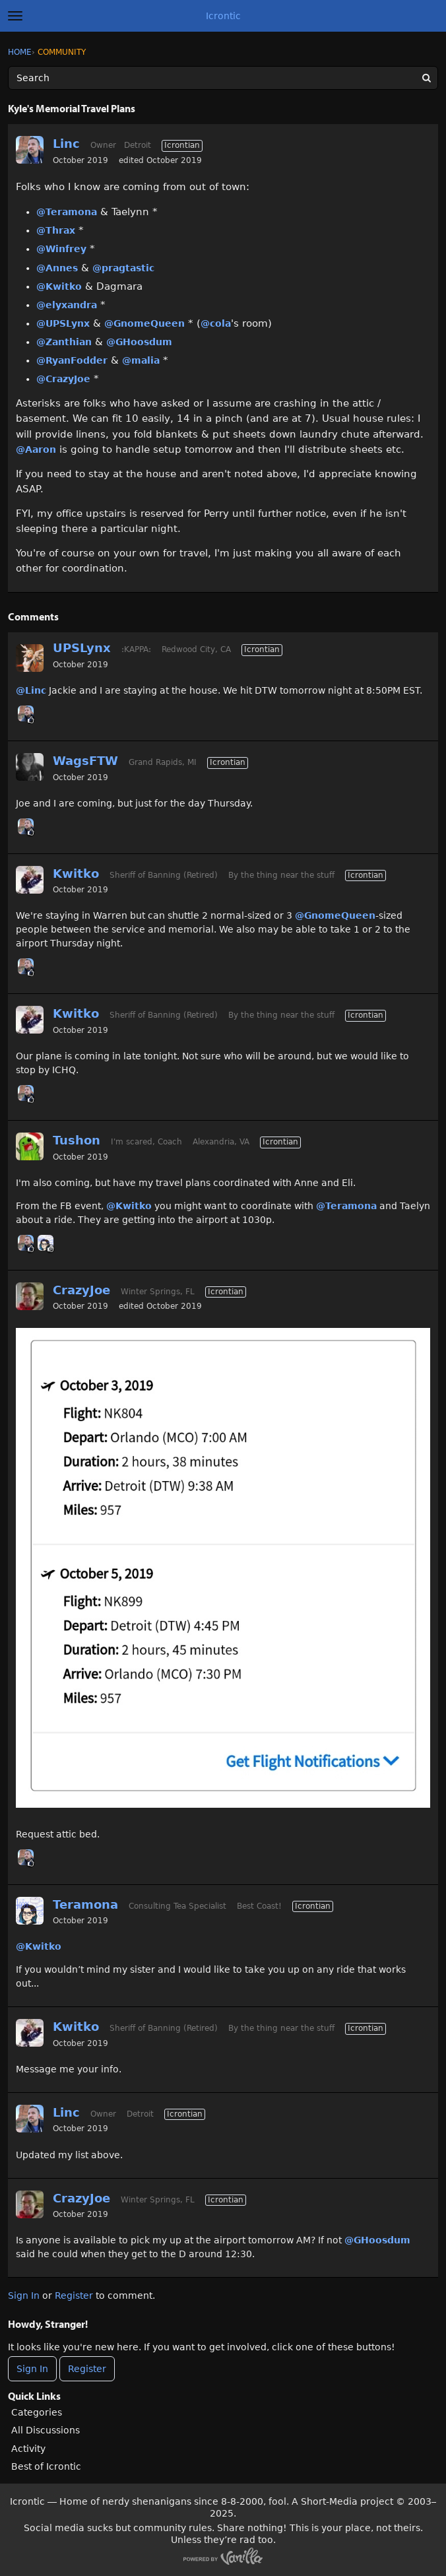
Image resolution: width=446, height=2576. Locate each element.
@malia (141, 360)
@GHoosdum (139, 342)
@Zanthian (64, 342)
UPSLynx (82, 648)
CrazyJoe (81, 1290)
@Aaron (36, 449)
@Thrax (55, 230)
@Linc (31, 690)
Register (74, 2295)
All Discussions (45, 2430)
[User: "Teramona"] (45, 1243)
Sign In (24, 2295)
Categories (36, 2412)
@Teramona (66, 212)
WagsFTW (85, 761)
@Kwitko (59, 286)
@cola (216, 323)
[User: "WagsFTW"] (30, 767)
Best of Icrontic (46, 2466)
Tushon (76, 1140)
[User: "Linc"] (30, 150)
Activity (28, 2448)
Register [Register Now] (87, 2368)
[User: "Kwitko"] (30, 880)
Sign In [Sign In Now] (32, 2368)
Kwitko (76, 873)
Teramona (85, 1904)
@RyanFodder (72, 360)
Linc (66, 143)
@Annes (57, 268)
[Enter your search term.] (223, 78)
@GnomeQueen (144, 323)
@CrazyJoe (63, 379)
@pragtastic (123, 268)
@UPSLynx (63, 323)
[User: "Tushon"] (30, 1146)
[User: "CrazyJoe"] (30, 1296)
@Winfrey (61, 249)
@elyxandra (66, 305)
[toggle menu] (15, 16)
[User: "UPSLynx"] (30, 658)
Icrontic (223, 16)
